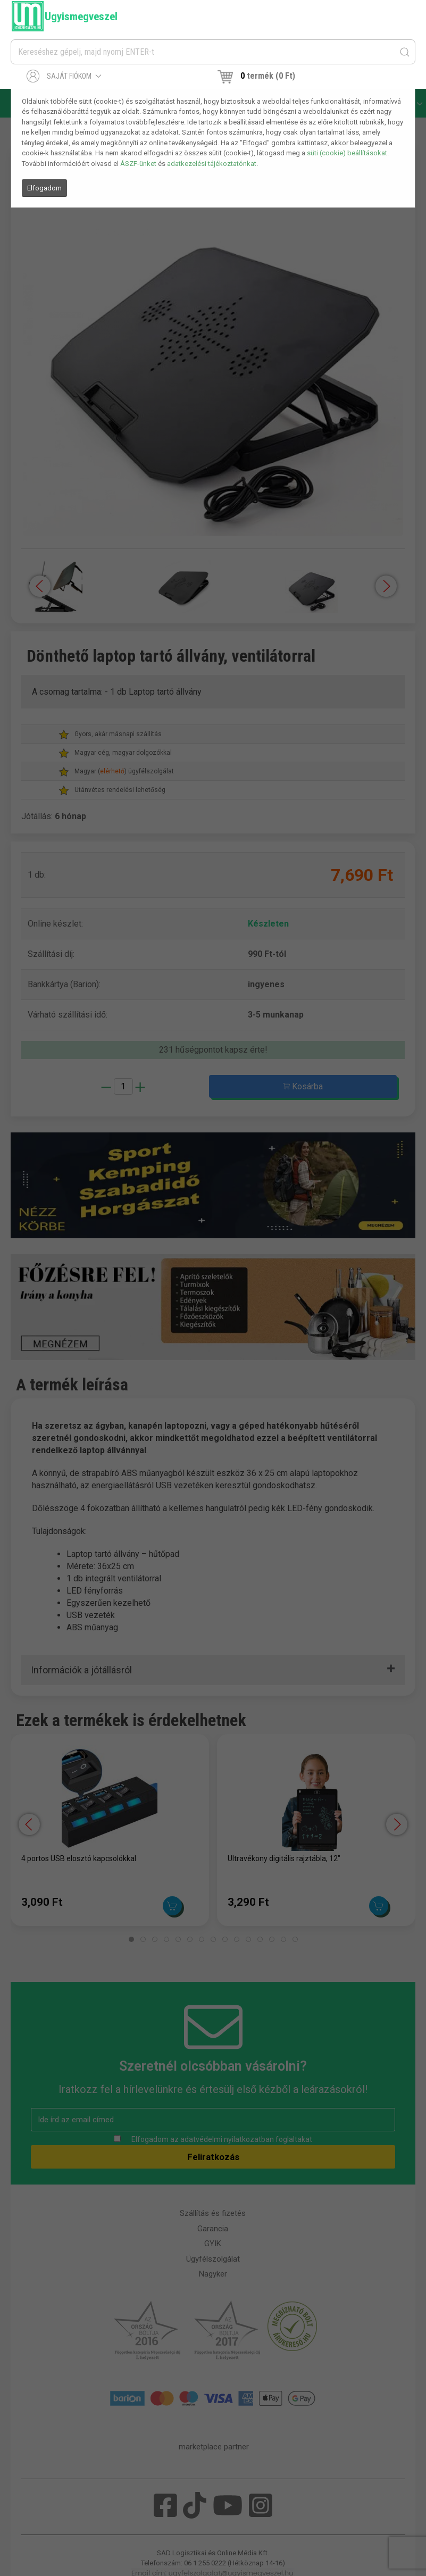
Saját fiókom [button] (64, 76)
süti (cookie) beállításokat (347, 153)
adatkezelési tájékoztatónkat (211, 164)
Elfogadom (44, 188)
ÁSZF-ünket (138, 164)
